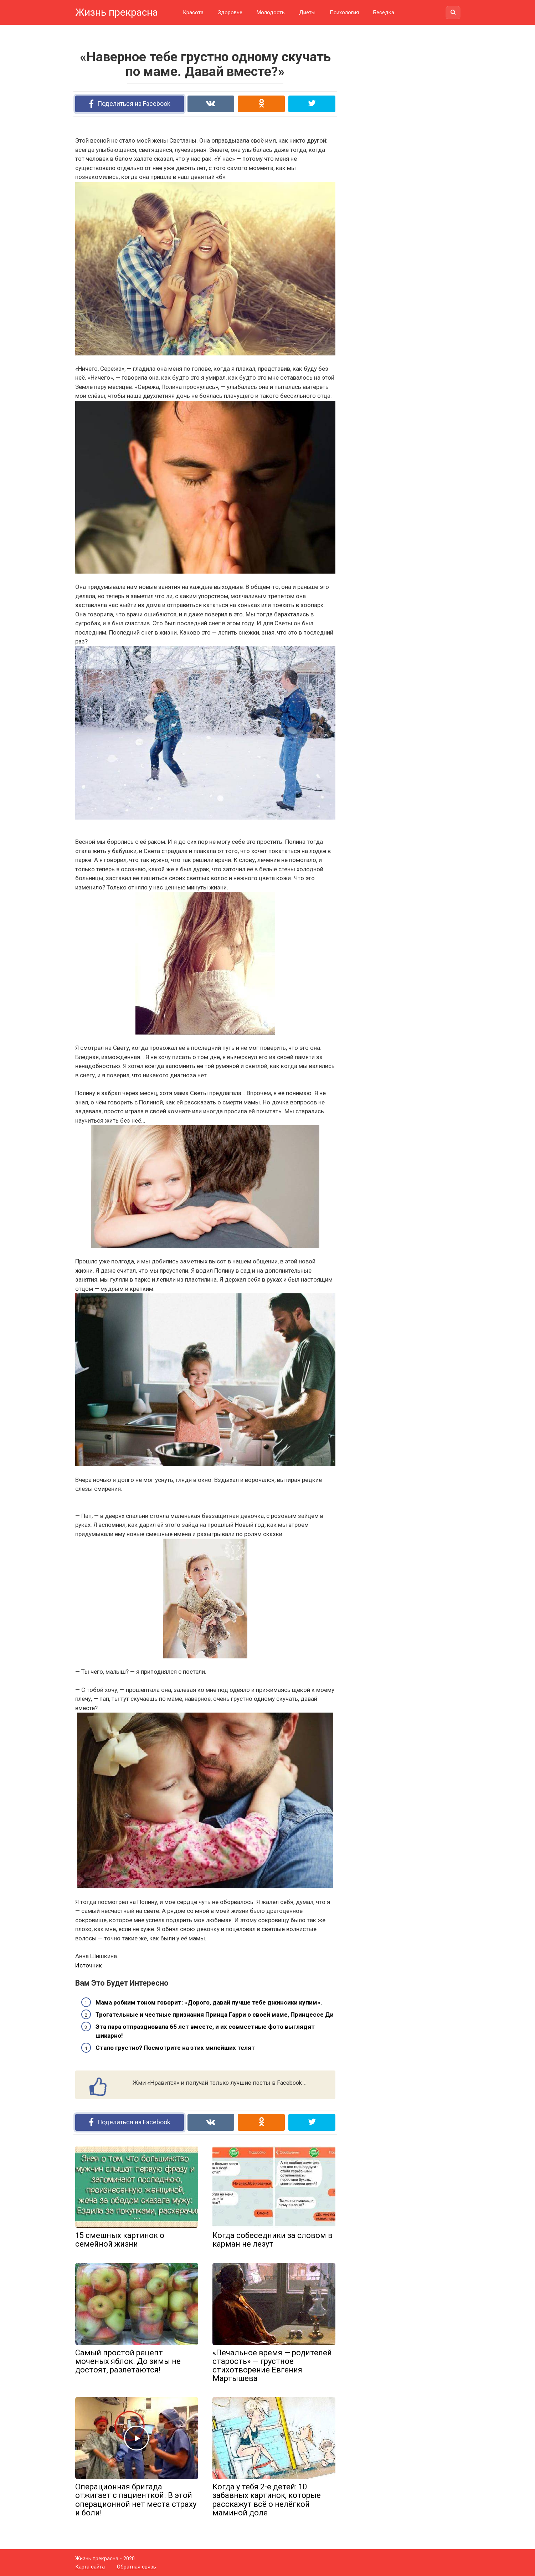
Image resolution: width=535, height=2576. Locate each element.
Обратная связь (136, 2567)
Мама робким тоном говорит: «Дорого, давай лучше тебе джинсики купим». (209, 2002)
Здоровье (230, 12)
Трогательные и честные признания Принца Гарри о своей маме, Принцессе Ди (215, 2014)
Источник (88, 1965)
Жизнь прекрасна (116, 12)
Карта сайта (90, 2567)
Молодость (271, 12)
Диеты (307, 12)
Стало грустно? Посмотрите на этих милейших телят (175, 2047)
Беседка (383, 12)
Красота (193, 12)
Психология (344, 12)
